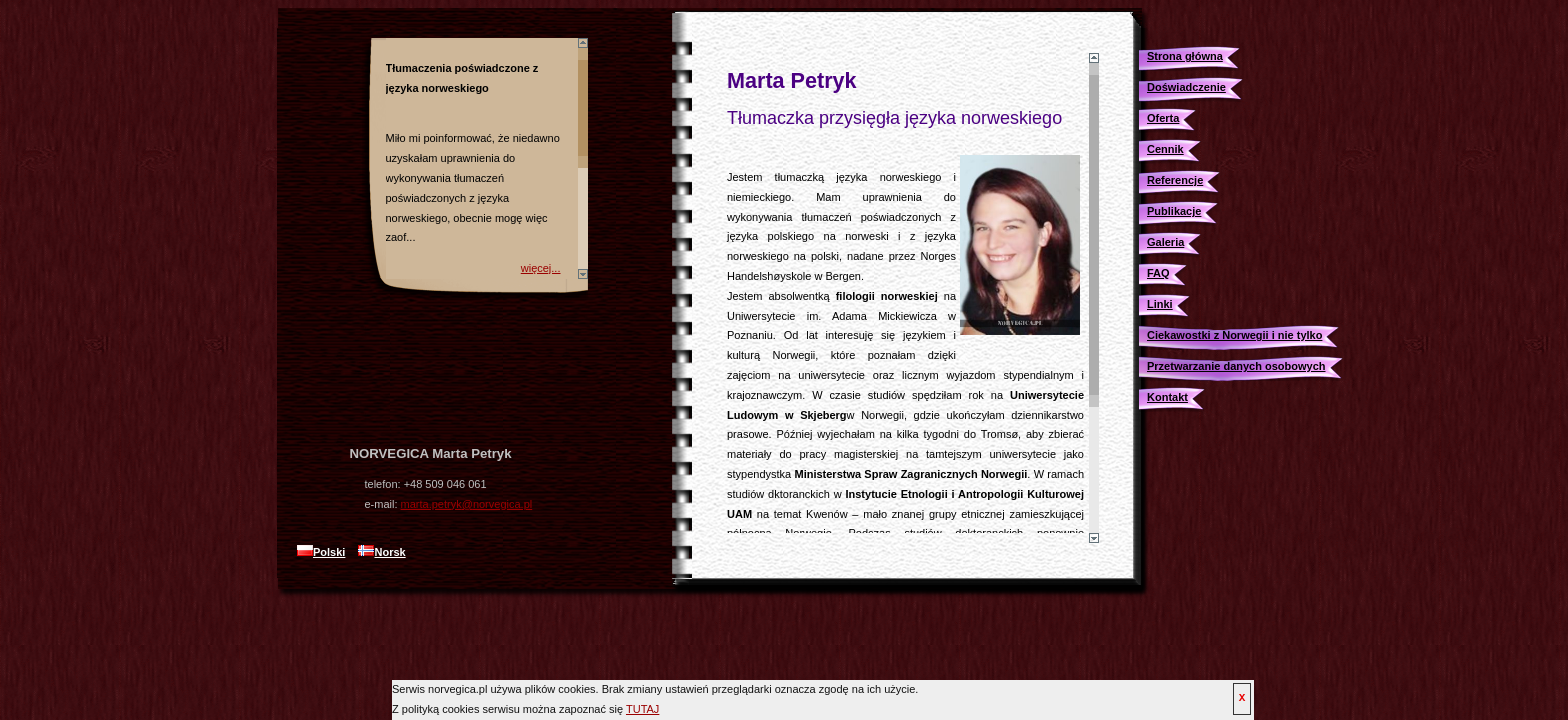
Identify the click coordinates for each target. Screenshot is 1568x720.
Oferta (1163, 118)
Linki (1160, 304)
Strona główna (1185, 56)
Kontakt (1167, 397)
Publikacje (1174, 211)
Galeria (1165, 242)
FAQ (1158, 273)
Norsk (381, 552)
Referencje (1175, 180)
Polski (321, 552)
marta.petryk (467, 504)
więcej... (541, 268)
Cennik (1165, 149)
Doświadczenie (1186, 87)
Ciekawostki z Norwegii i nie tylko (1234, 335)
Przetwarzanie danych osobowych (1236, 366)
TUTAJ (642, 709)
